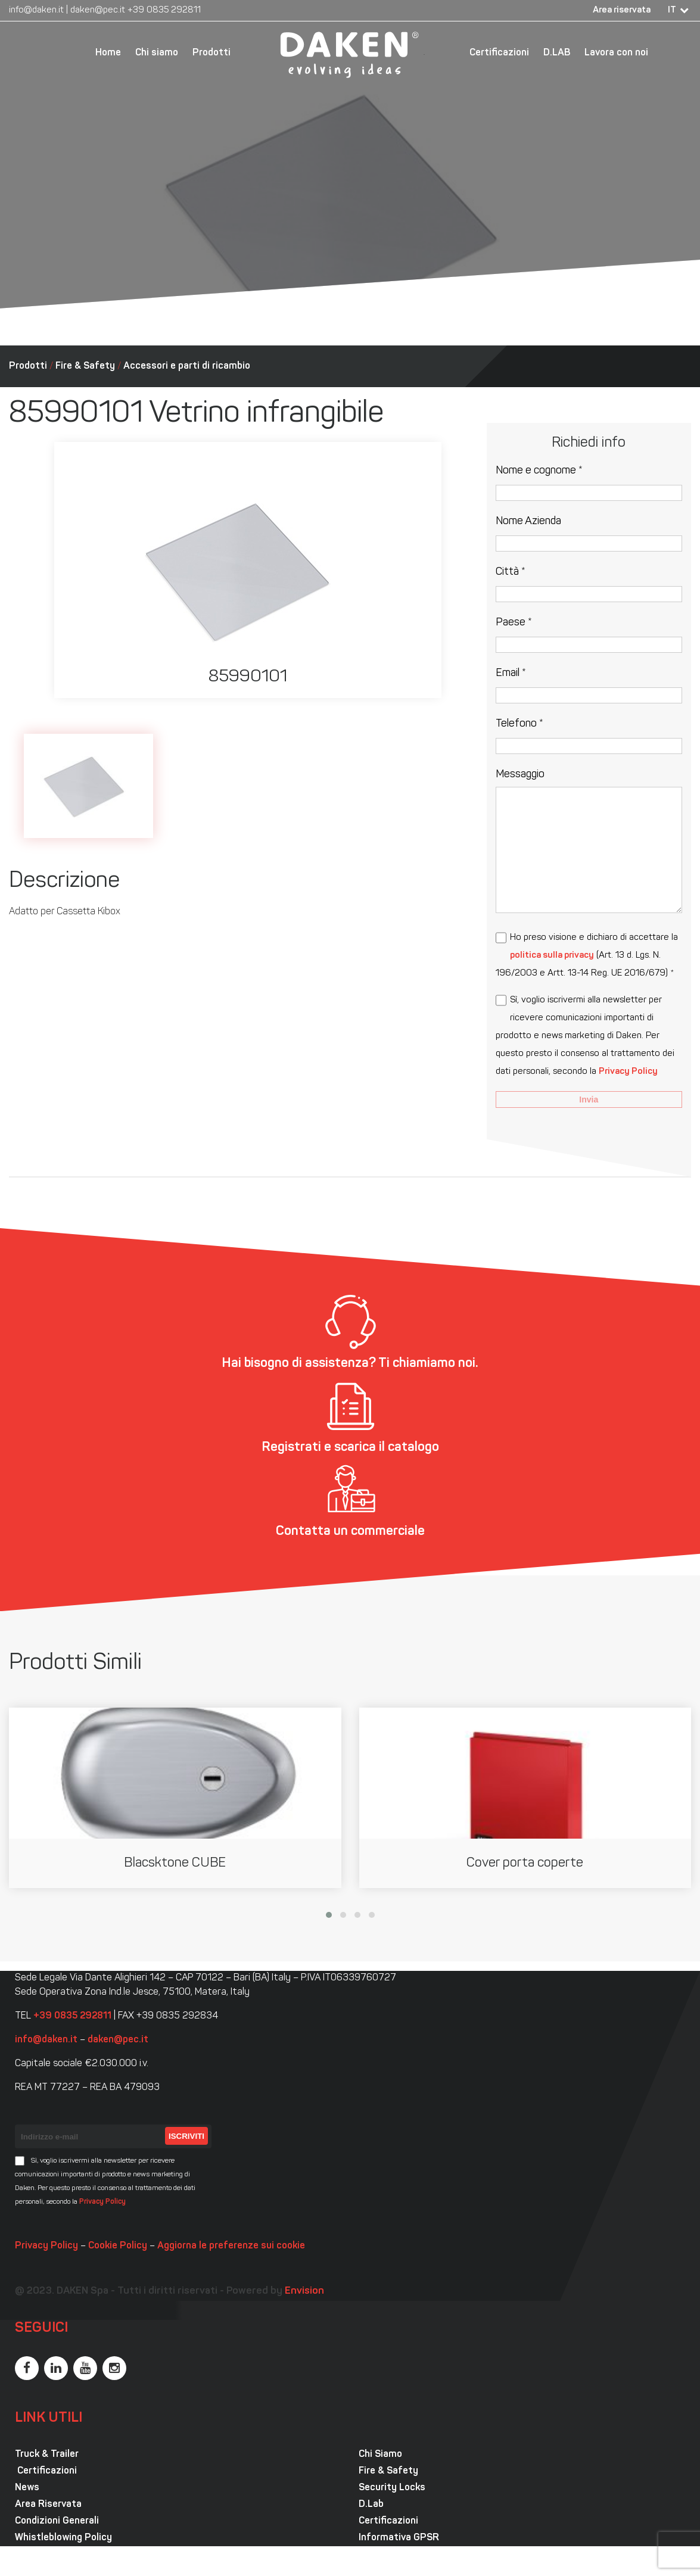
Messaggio (520, 774)
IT (672, 10)
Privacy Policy (628, 1071)
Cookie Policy (117, 2246)
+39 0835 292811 (164, 10)
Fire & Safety (85, 366)
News (27, 2488)
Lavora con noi (616, 53)
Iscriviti (186, 2136)
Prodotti (211, 53)
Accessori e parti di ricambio (186, 366)
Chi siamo (156, 53)
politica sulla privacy (552, 955)
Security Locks (392, 2488)
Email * (511, 673)
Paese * (514, 622)
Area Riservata (48, 2504)
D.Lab (371, 2504)
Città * (510, 572)
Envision (304, 2291)
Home (108, 53)
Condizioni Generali (57, 2521)
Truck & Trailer (47, 2454)
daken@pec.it (97, 10)
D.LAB (556, 53)
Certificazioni (499, 53)
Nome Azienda (528, 521)
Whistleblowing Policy (63, 2538)
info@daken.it (36, 10)
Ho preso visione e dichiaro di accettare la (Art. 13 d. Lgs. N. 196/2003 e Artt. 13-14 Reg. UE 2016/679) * (587, 955)
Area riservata (622, 10)
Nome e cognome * (539, 470)
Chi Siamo (380, 2454)
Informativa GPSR (399, 2538)
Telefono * (519, 724)
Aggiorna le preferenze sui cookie (231, 2246)
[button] (329, 1915)
